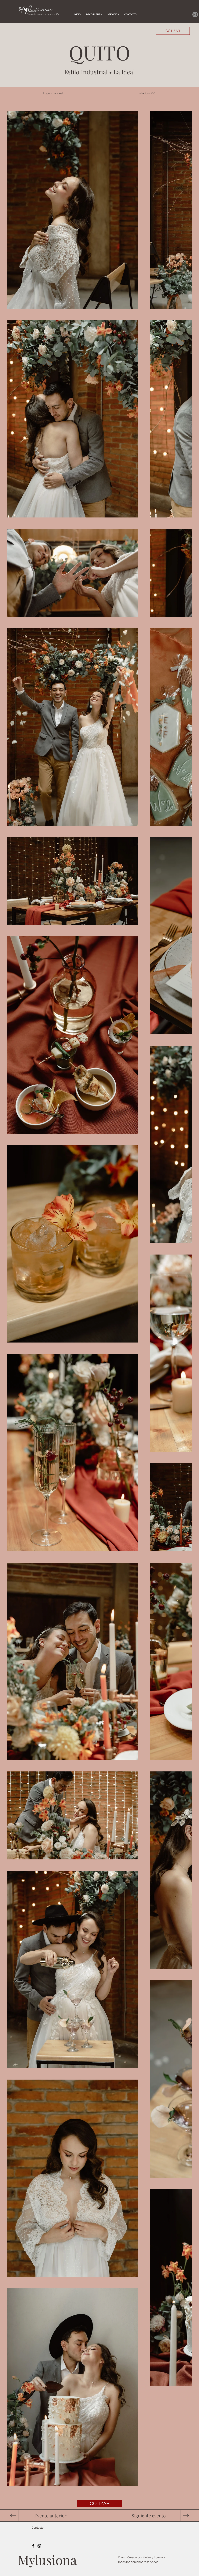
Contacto (38, 2527)
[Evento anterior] (50, 2515)
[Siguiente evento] (148, 2515)
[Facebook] (33, 2546)
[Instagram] (39, 2546)
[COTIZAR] (173, 31)
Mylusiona (47, 2559)
